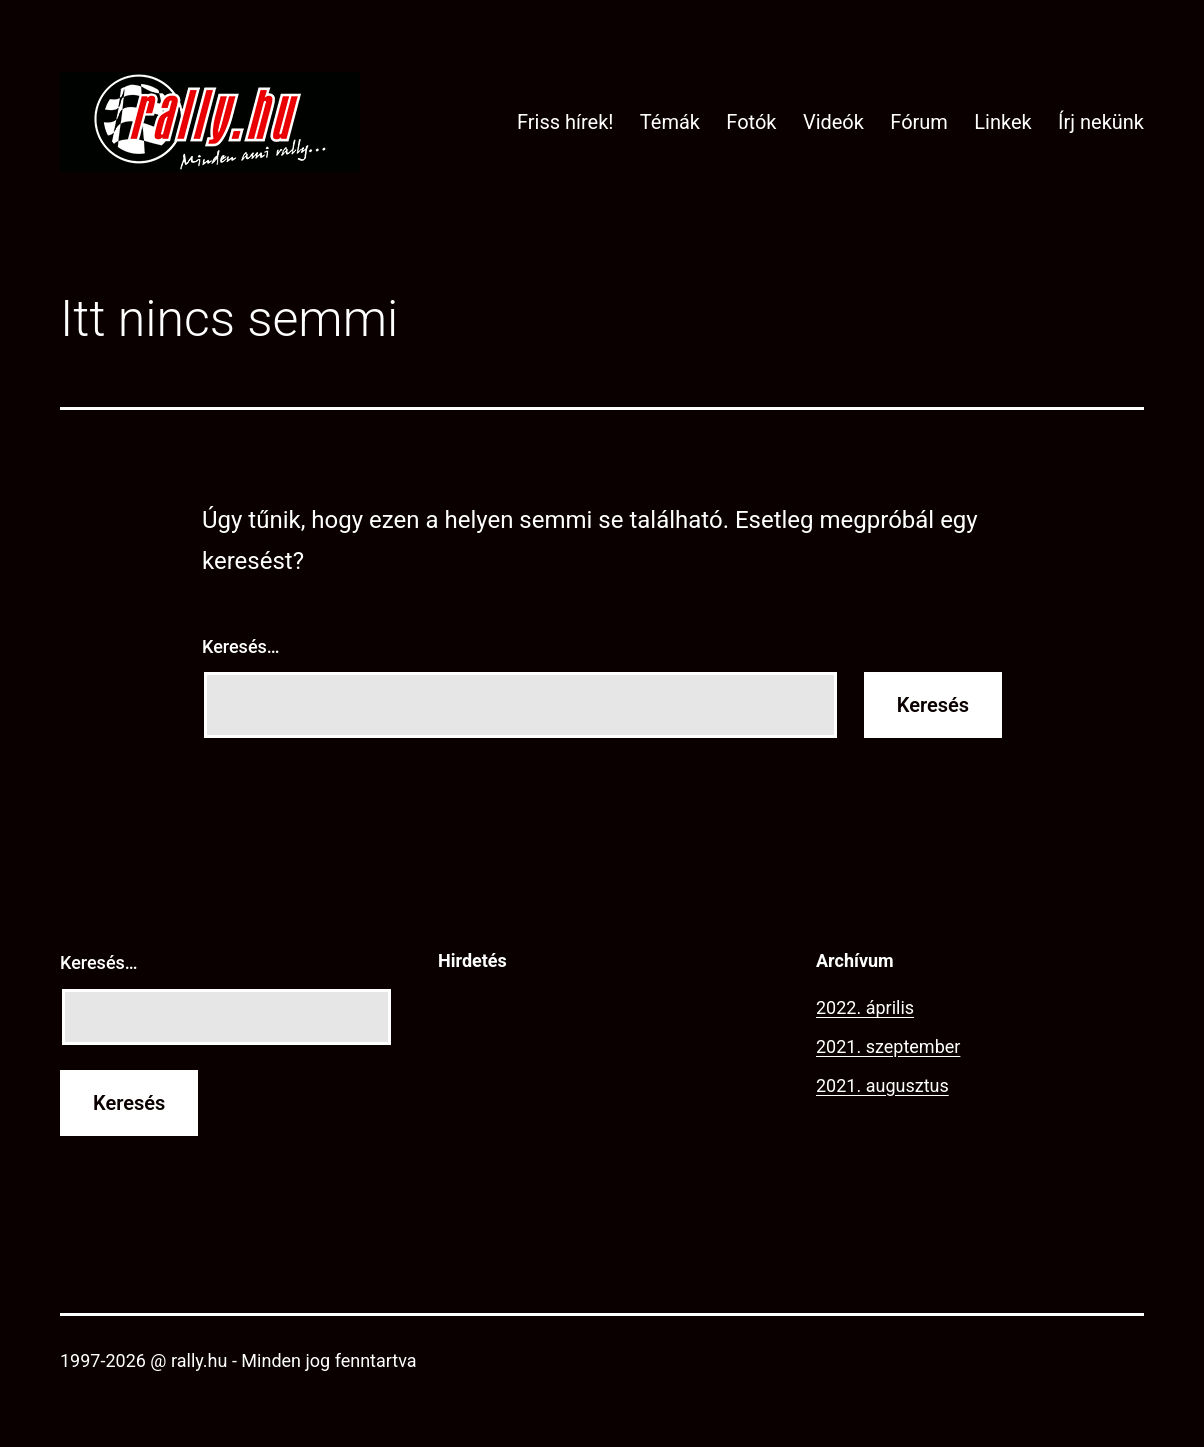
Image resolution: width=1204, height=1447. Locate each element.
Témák (670, 122)
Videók (833, 122)
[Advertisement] (602, 1118)
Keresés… (241, 646)
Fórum (919, 122)
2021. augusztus (882, 1085)
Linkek (1002, 122)
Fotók (751, 122)
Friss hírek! (565, 122)
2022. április (865, 1007)
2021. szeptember (888, 1046)
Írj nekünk (1101, 122)
